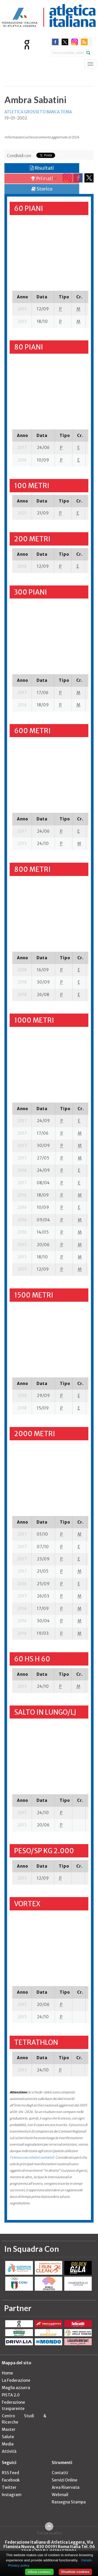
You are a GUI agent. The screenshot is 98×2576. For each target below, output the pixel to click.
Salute (8, 2436)
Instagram (11, 2494)
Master (8, 2429)
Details (86, 2560)
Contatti (60, 2472)
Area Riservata (65, 2487)
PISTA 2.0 (11, 2395)
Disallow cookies (75, 2572)
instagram (74, 42)
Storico (42, 189)
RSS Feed (10, 2472)
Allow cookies (39, 2572)
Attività (9, 2451)
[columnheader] (22, 297)
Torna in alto (49, 2533)
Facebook (11, 2480)
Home (7, 2373)
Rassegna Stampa (69, 2502)
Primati (42, 178)
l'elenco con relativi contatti (31, 2157)
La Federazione (16, 2380)
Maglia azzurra (16, 2387)
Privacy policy (18, 2565)
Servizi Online (64, 2480)
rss (84, 42)
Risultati (42, 168)
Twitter (9, 2487)
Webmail (60, 2494)
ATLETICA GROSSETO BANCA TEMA (38, 111)
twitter (65, 42)
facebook (55, 42)
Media (8, 2444)
